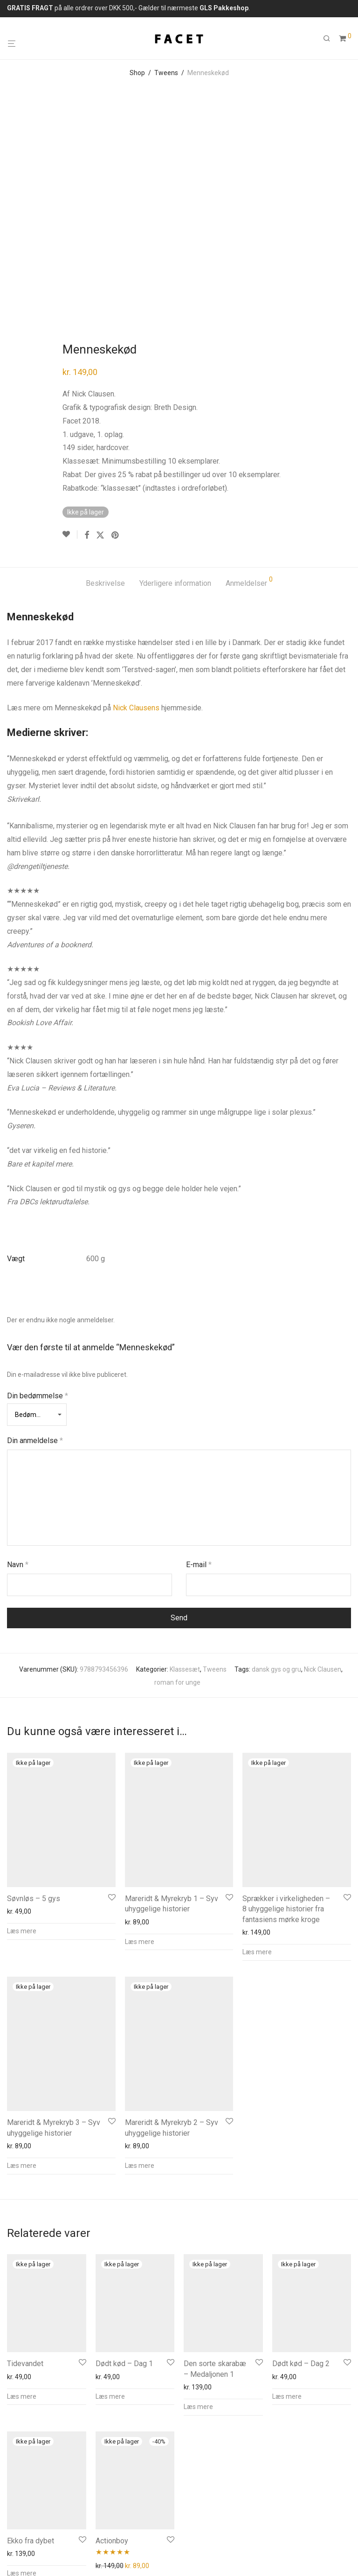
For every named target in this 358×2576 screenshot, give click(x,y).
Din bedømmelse (37, 1175)
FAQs (35, 2512)
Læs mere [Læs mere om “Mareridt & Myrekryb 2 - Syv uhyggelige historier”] (139, 1945)
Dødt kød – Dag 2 (301, 2143)
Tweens (166, 72)
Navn (17, 1344)
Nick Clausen (322, 1449)
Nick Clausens (136, 487)
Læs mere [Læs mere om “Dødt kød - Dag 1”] (110, 2176)
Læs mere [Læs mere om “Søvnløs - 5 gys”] (21, 1711)
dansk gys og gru (276, 1449)
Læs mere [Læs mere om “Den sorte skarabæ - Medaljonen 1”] (198, 2186)
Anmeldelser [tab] (249, 362)
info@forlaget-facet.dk (151, 2453)
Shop (137, 72)
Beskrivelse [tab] (105, 363)
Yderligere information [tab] (175, 363)
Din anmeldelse (35, 1220)
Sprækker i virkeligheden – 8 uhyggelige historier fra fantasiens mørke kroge (286, 1689)
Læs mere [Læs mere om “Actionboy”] (110, 2365)
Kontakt (64, 2512)
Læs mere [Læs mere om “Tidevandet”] (21, 2176)
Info (13, 2512)
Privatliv (96, 2512)
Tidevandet (25, 2143)
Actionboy (112, 2320)
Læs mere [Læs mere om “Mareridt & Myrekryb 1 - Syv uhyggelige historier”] (139, 1721)
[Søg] (330, 38)
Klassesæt (185, 1449)
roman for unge (177, 1462)
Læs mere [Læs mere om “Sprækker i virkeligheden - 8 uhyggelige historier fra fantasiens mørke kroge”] (257, 1732)
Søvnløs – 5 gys (33, 1678)
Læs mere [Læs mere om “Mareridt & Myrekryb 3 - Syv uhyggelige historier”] (21, 1945)
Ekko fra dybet (30, 2320)
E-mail (199, 1344)
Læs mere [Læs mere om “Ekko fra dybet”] (21, 2353)
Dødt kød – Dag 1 (124, 2143)
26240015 (64, 2453)
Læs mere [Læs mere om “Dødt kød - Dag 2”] (287, 2176)
